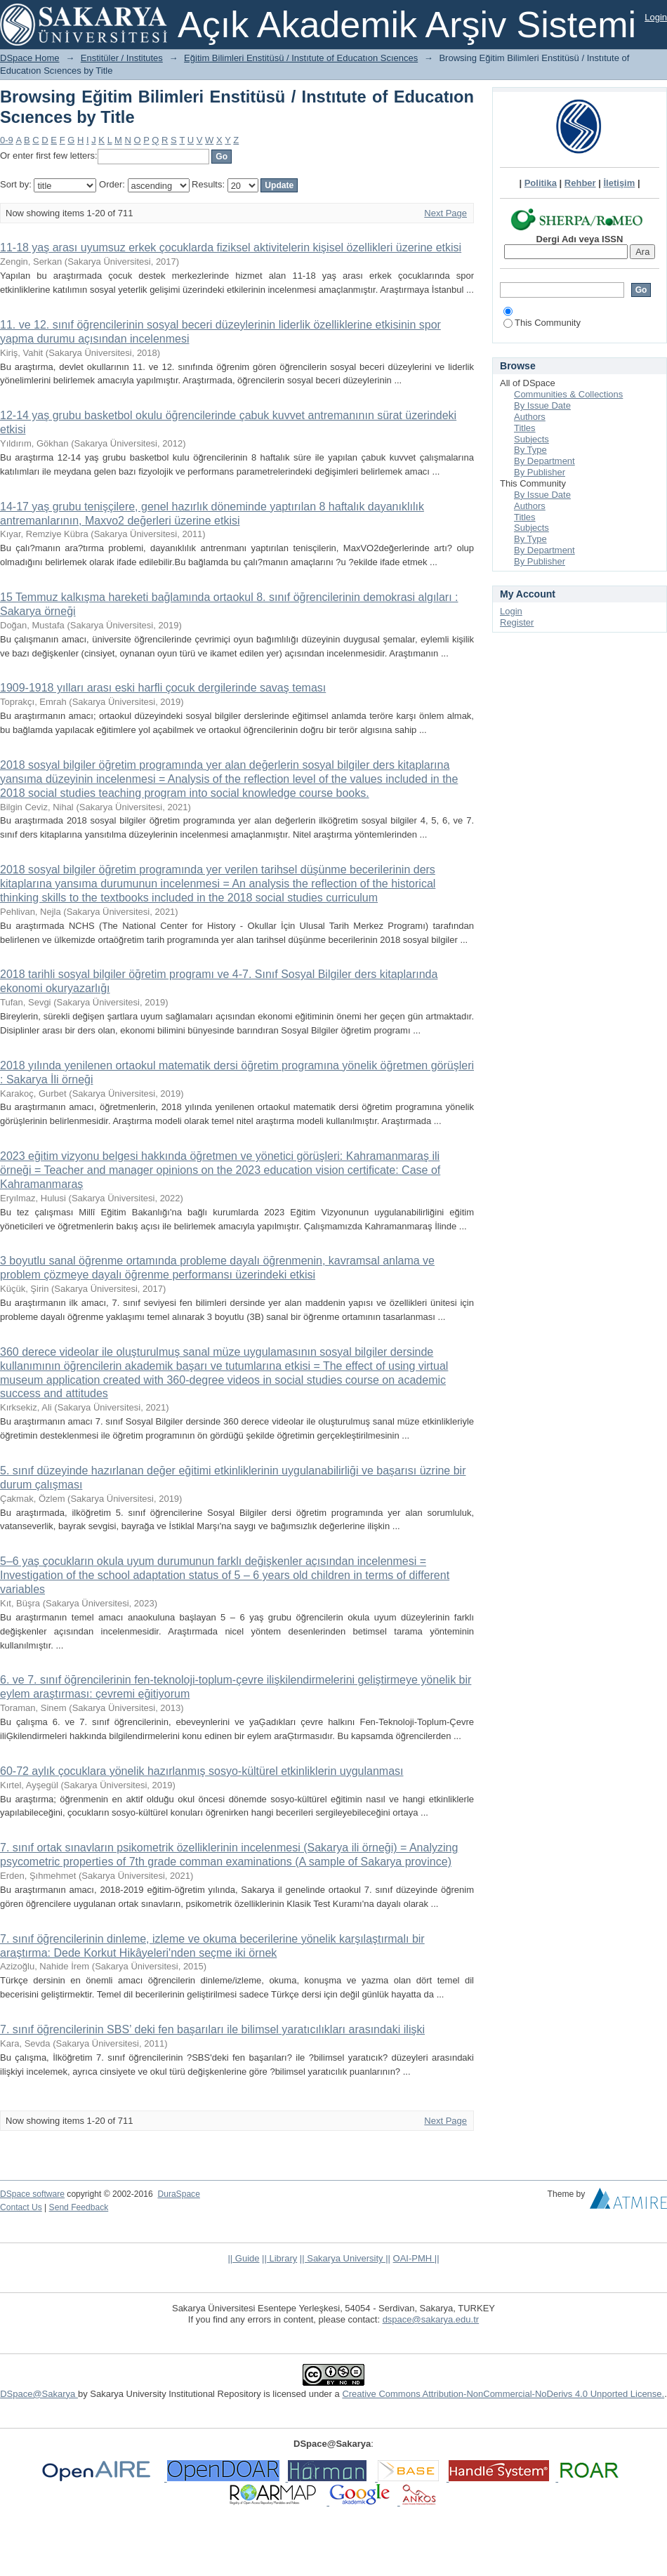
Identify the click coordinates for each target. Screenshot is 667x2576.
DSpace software (32, 2194)
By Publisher (539, 472)
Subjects (531, 439)
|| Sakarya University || (345, 2258)
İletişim (619, 183)
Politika (540, 183)
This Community (542, 322)
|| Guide (243, 2258)
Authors (530, 416)
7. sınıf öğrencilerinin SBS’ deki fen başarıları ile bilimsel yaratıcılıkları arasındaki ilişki (212, 2029)
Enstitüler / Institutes (122, 58)
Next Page (445, 213)
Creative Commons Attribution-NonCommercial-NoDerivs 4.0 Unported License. (503, 2394)
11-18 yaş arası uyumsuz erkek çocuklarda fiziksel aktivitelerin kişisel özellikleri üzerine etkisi (230, 247)
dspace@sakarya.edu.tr (431, 2319)
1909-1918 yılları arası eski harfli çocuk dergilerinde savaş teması (163, 688)
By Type (530, 449)
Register (517, 622)
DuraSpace (178, 2194)
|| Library (279, 2258)
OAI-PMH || (416, 2258)
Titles (525, 428)
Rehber (580, 183)
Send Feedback (79, 2207)
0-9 (6, 140)
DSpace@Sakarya (39, 2394)
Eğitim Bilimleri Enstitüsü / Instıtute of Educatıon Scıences (301, 58)
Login (656, 17)
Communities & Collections (568, 394)
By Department (544, 461)
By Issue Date (542, 405)
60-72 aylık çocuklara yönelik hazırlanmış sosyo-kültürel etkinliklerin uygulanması (201, 1771)
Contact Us (21, 2207)
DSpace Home (30, 58)
